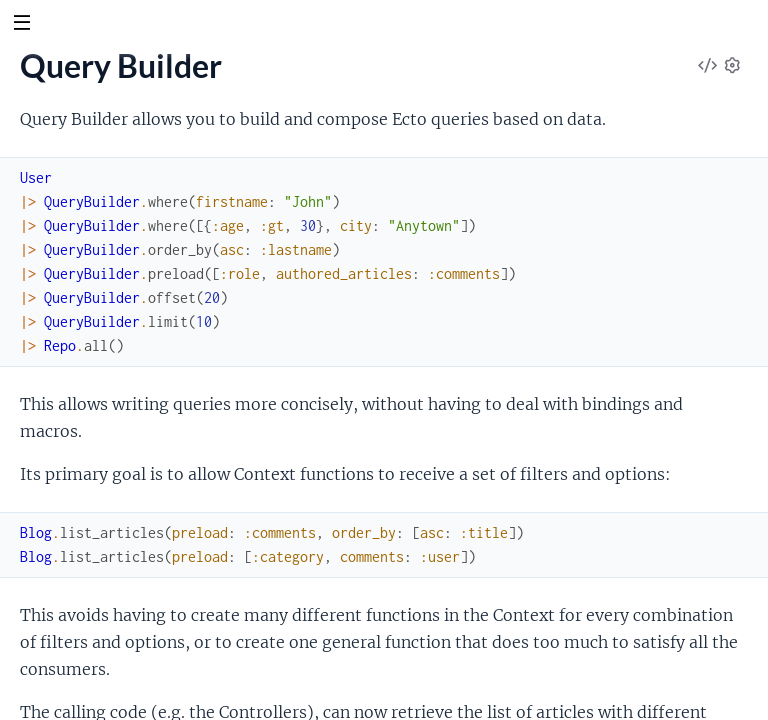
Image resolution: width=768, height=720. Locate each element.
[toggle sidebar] (21, 25)
